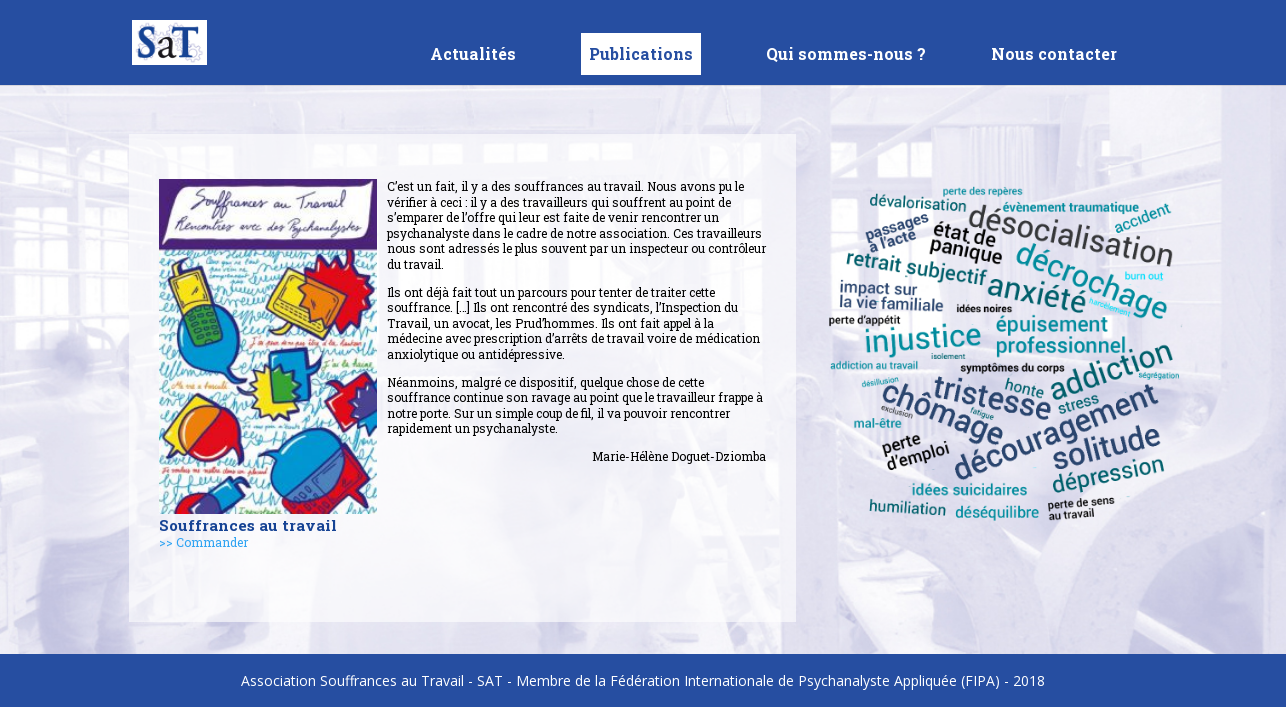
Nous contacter (1054, 55)
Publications (641, 53)
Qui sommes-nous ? (846, 55)
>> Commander (203, 542)
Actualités (473, 55)
